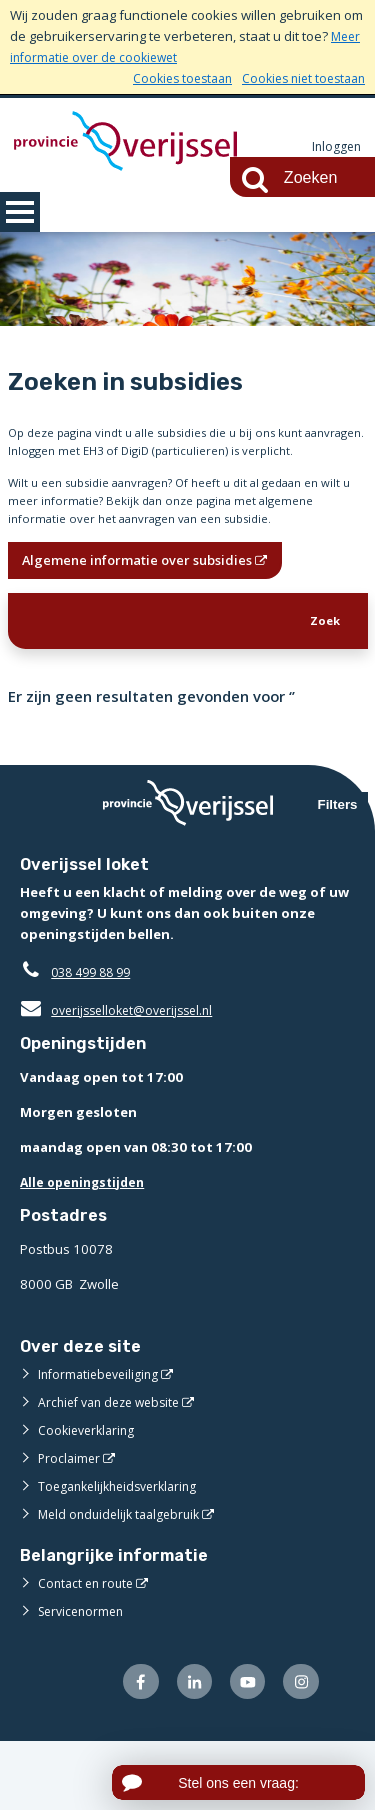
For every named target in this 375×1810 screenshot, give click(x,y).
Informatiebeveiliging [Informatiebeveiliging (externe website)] (102, 1439)
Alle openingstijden (86, 1247)
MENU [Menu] (20, 212)
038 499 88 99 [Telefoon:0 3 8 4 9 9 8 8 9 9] (95, 1037)
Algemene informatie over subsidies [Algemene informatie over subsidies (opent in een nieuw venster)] (150, 618)
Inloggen (335, 147)
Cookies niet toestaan (298, 78)
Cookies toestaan (168, 78)
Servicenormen (84, 1676)
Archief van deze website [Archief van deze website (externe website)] (115, 1467)
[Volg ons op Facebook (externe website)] (130, 1748)
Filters (338, 870)
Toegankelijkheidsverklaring (124, 1551)
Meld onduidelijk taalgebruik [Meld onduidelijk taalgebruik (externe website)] (124, 1579)
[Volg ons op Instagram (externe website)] (299, 1748)
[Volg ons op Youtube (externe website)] (243, 1748)
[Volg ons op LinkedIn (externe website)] (186, 1748)
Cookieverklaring (89, 1495)
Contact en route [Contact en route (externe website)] (88, 1648)
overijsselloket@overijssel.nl (122, 1075)
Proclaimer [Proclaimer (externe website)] (70, 1523)
